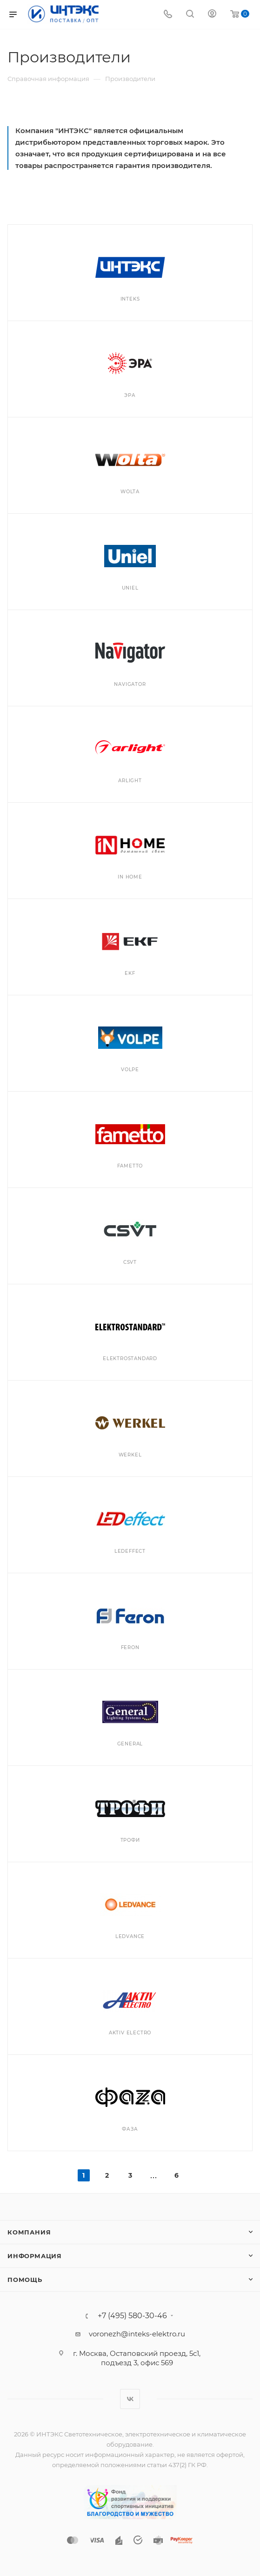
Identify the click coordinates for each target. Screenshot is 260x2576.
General (130, 1744)
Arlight (130, 781)
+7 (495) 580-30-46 (132, 2316)
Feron (130, 1647)
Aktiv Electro (130, 2033)
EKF (130, 973)
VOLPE (130, 1070)
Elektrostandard (130, 1358)
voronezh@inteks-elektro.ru (137, 2333)
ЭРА (129, 395)
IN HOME (130, 877)
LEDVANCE (130, 1936)
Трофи (130, 1840)
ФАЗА (130, 2129)
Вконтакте (130, 2399)
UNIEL (130, 588)
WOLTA (130, 492)
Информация (34, 2256)
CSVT (130, 1262)
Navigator (130, 684)
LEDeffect (130, 1551)
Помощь (24, 2279)
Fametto (130, 1166)
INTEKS (130, 299)
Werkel (130, 1455)
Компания (29, 2232)
